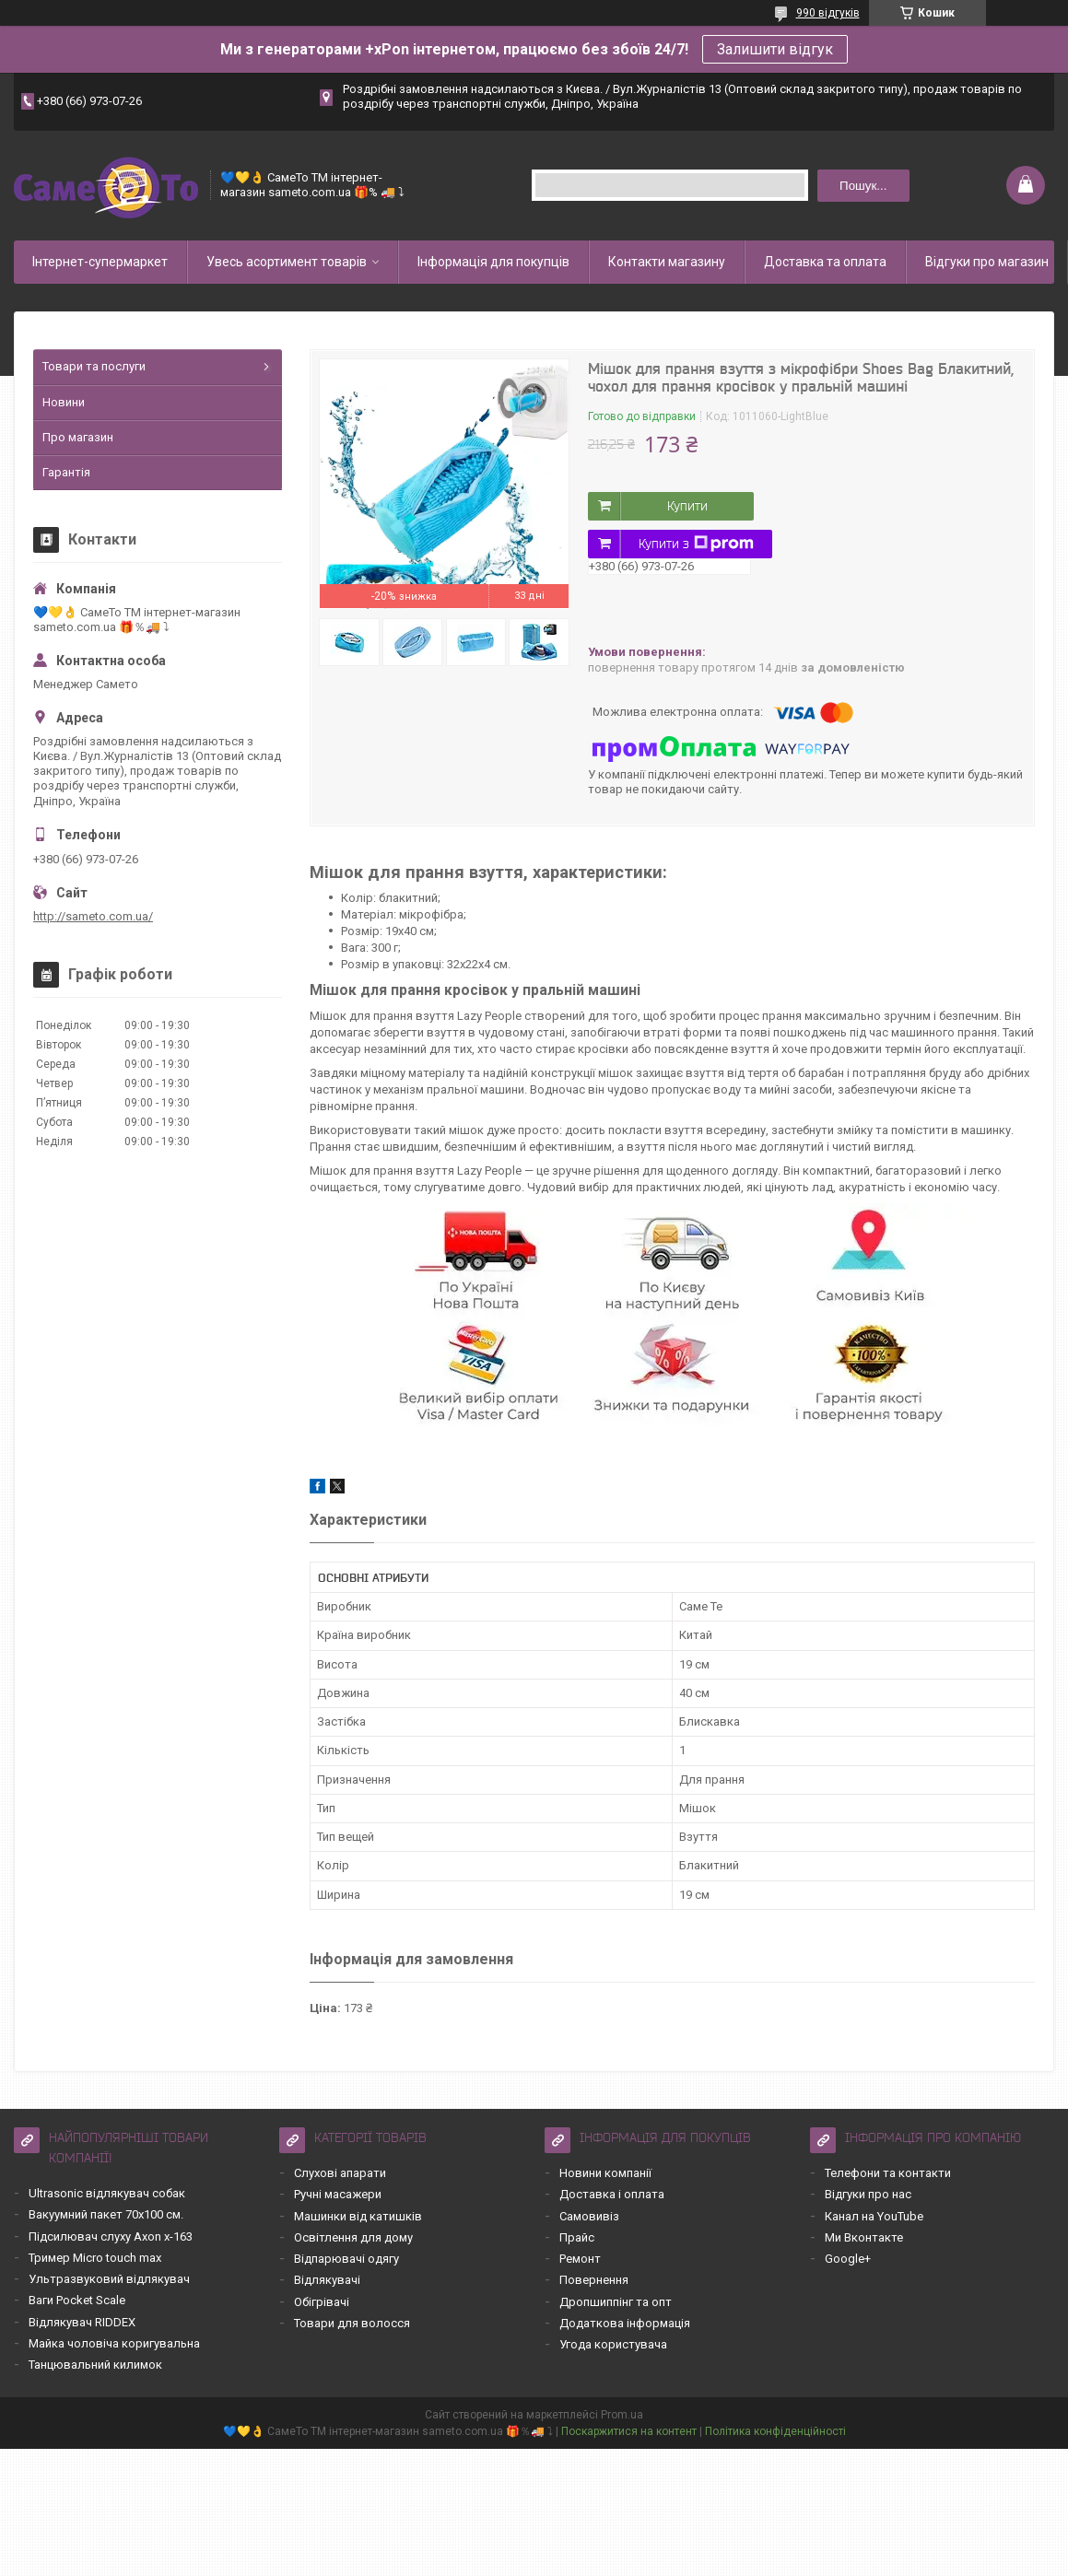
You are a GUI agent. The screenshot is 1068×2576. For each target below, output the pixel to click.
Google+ (848, 2259)
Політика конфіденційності (775, 2431)
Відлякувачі (327, 2280)
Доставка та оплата (825, 261)
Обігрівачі (321, 2302)
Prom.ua (622, 2414)
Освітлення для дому (353, 2237)
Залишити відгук (775, 49)
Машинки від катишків (358, 2216)
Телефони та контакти (888, 2173)
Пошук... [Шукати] (862, 186)
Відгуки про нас (868, 2194)
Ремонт (580, 2259)
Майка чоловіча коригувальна (114, 2343)
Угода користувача (613, 2344)
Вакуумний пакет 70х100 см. (106, 2214)
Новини (63, 402)
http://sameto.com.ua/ (93, 916)
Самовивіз (589, 2216)
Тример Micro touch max (95, 2258)
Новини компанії (605, 2173)
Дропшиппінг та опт (615, 2302)
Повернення (593, 2280)
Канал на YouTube (874, 2216)
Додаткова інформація (624, 2323)
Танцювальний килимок (95, 2364)
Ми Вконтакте (864, 2237)
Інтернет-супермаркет (100, 261)
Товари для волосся (352, 2323)
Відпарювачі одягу (346, 2259)
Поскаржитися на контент (629, 2431)
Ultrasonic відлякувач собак (107, 2193)
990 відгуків (828, 12)
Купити (687, 505)
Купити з (696, 543)
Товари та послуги (94, 366)
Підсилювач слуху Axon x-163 (111, 2236)
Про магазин (77, 437)
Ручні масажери (337, 2194)
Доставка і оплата (611, 2194)
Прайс (576, 2237)
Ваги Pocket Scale (77, 2300)
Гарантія (66, 472)
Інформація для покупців (493, 261)
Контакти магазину (666, 261)
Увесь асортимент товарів (286, 261)
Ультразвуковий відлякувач (109, 2279)
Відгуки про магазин (987, 261)
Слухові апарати (340, 2173)
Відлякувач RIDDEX (82, 2322)
